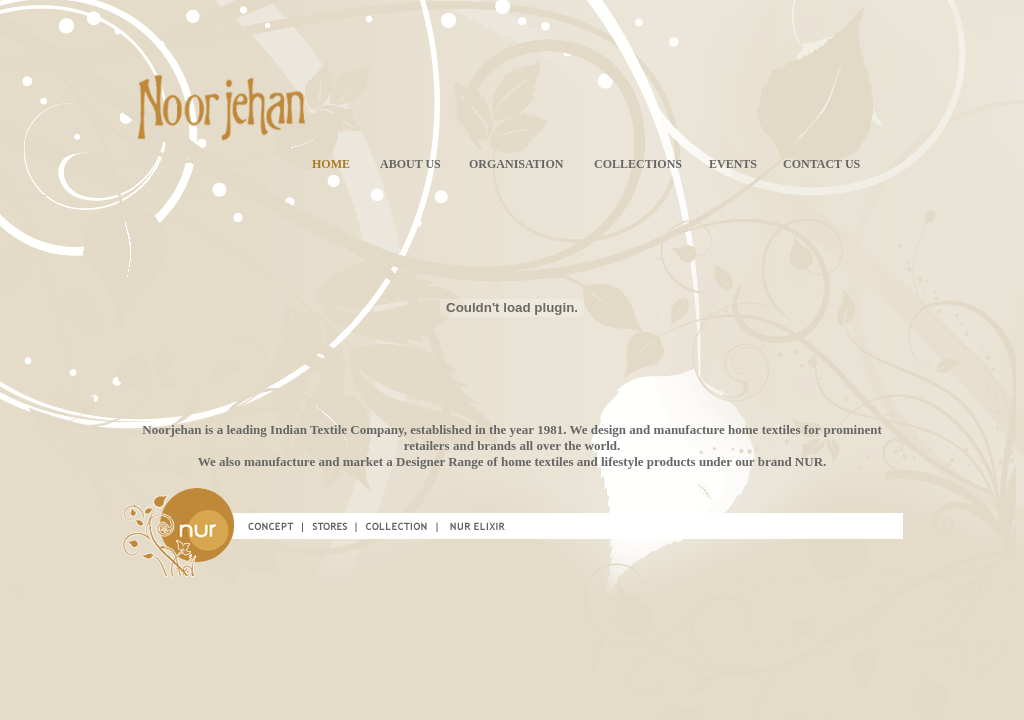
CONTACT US (821, 164)
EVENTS (733, 164)
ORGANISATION (516, 164)
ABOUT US (410, 164)
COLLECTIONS (638, 164)
